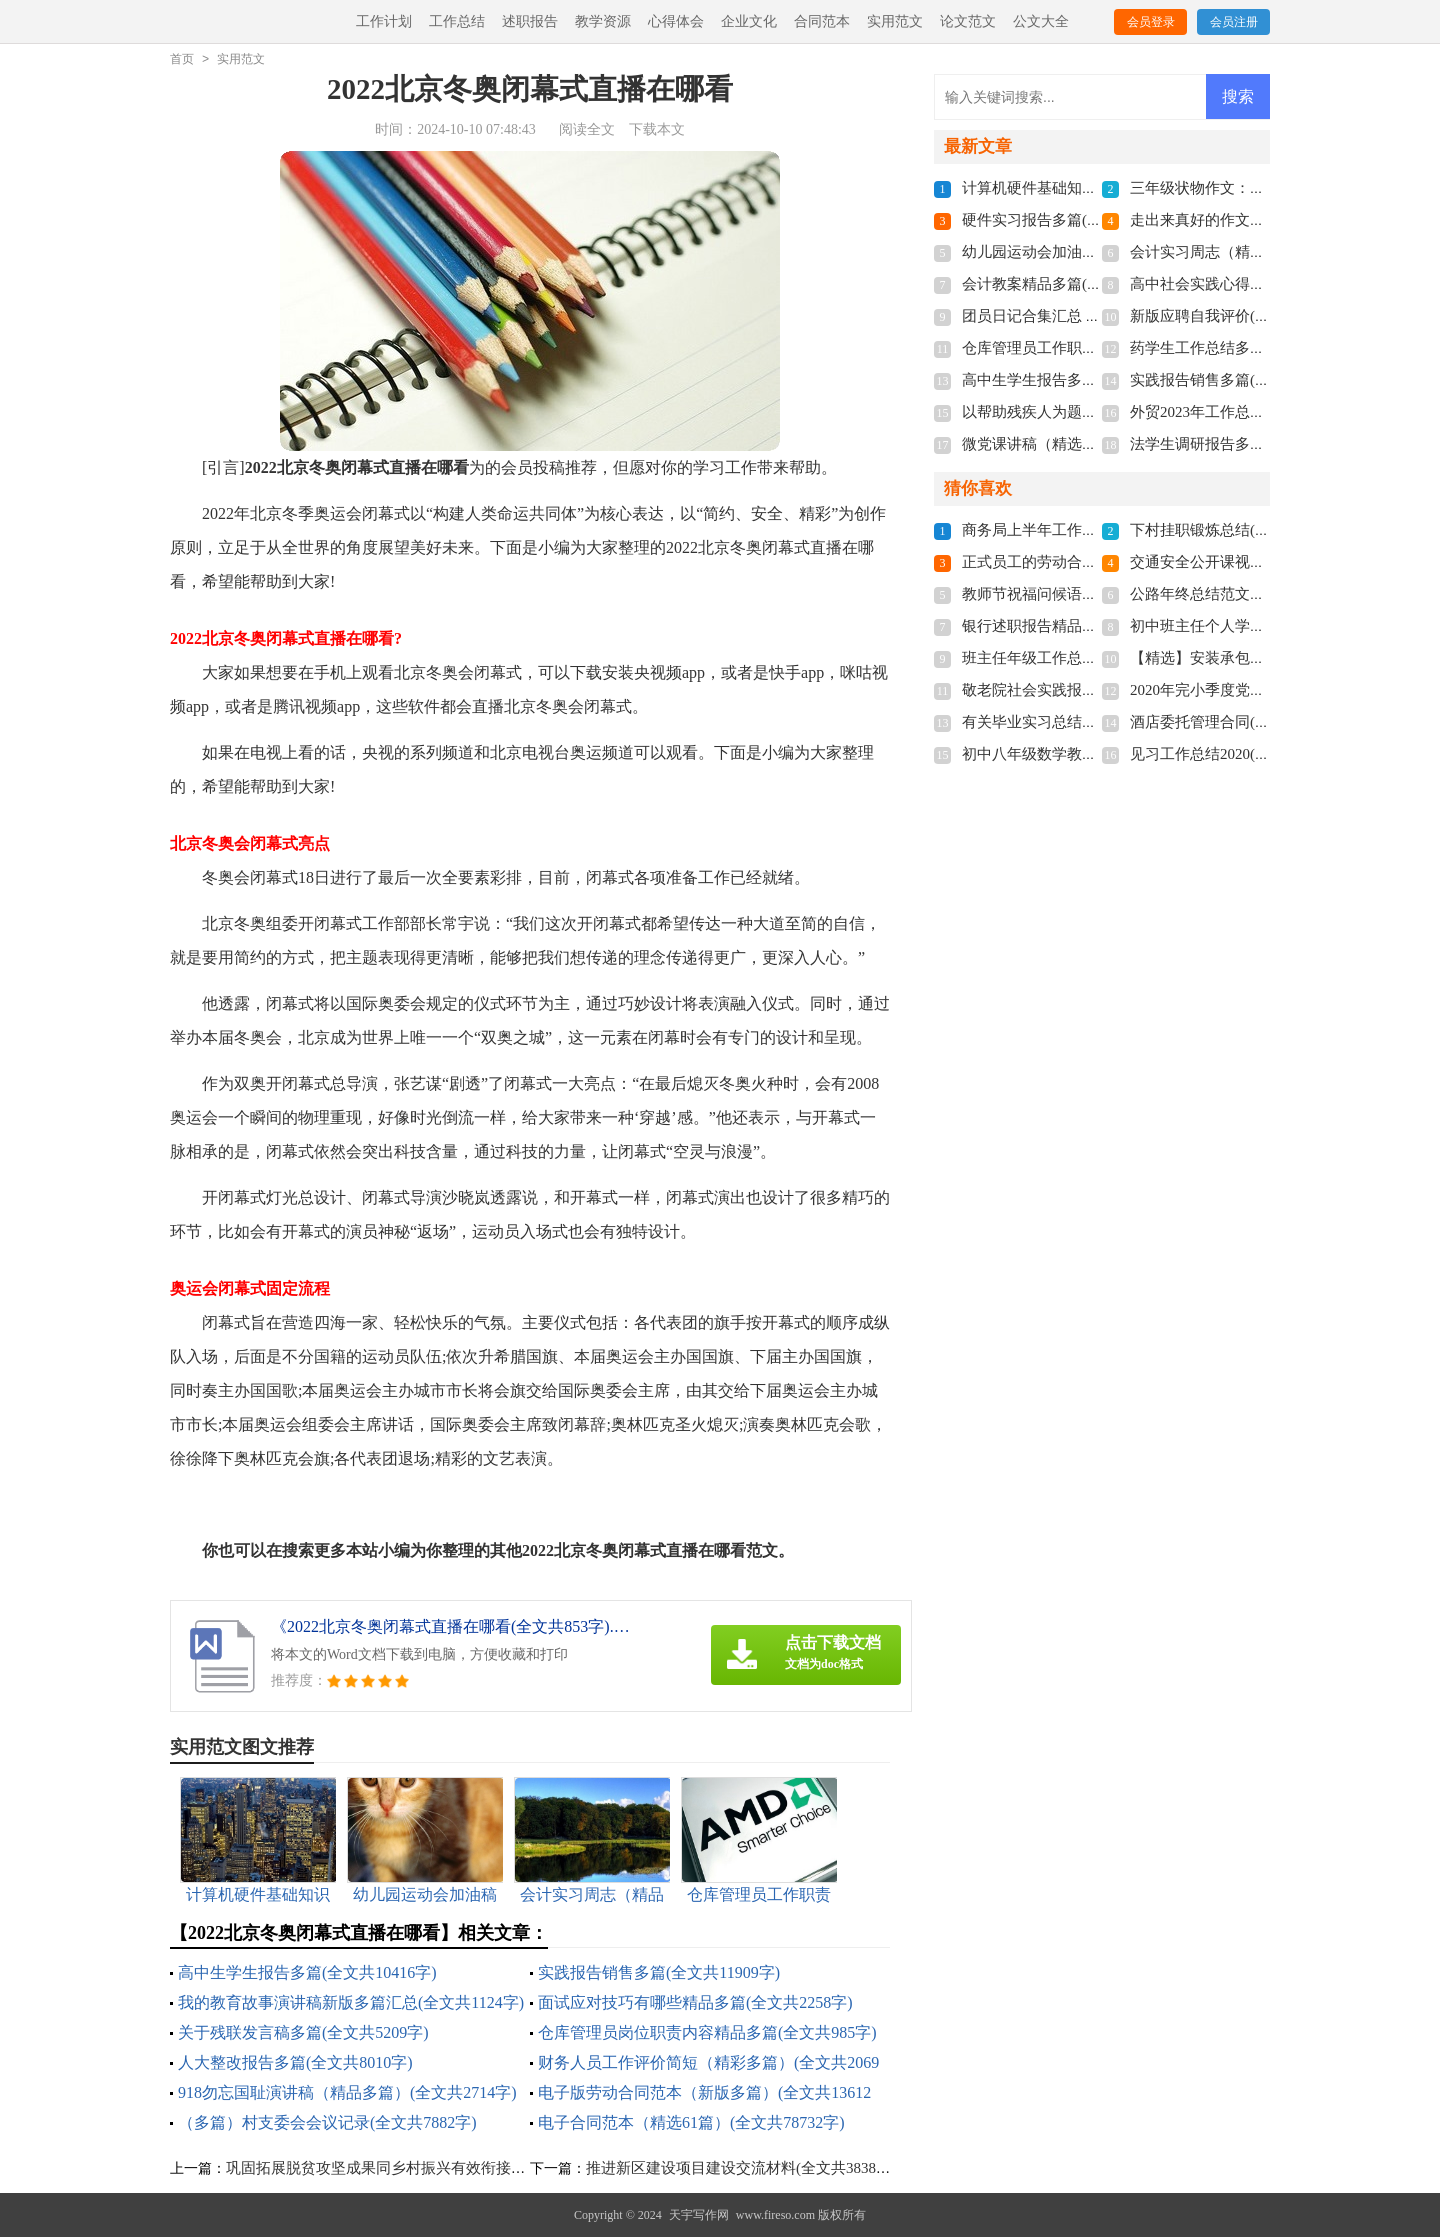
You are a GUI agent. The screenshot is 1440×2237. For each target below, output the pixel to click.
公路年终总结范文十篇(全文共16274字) (1259, 594)
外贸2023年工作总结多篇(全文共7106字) (1262, 412)
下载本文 (657, 129)
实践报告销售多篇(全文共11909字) (659, 1972)
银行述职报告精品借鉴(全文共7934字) (1087, 626)
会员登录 (1151, 22)
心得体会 (676, 21)
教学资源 (603, 21)
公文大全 (1041, 21)
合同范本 (822, 21)
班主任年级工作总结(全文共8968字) (1079, 658)
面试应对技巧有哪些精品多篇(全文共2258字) (695, 2002)
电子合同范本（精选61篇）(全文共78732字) (691, 2122)
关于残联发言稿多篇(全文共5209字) (303, 2032)
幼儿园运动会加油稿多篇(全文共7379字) (1094, 252)
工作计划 (384, 21)
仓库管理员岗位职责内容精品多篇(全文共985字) (707, 2032)
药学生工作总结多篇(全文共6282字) (1247, 348)
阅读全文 (587, 129)
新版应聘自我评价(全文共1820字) (1240, 316)
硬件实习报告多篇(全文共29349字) (1076, 220)
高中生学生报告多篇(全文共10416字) (307, 1972)
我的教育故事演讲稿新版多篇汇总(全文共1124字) (351, 2002)
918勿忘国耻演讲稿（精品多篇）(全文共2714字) (347, 2092)
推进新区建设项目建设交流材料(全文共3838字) (741, 2168)
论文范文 (968, 21)
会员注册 (1234, 22)
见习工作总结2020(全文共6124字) (1240, 754)
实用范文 (895, 21)
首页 (182, 59)
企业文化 (749, 21)
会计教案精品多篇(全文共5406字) (1072, 284)
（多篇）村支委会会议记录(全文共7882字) (327, 2122)
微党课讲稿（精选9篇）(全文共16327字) (1094, 444)
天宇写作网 (699, 2215)
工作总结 (457, 21)
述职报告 (530, 21)
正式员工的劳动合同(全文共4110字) (1079, 562)
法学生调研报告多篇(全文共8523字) (1247, 444)
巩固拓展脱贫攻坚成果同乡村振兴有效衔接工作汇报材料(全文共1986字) (463, 2168)
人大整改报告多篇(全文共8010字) (295, 2062)
